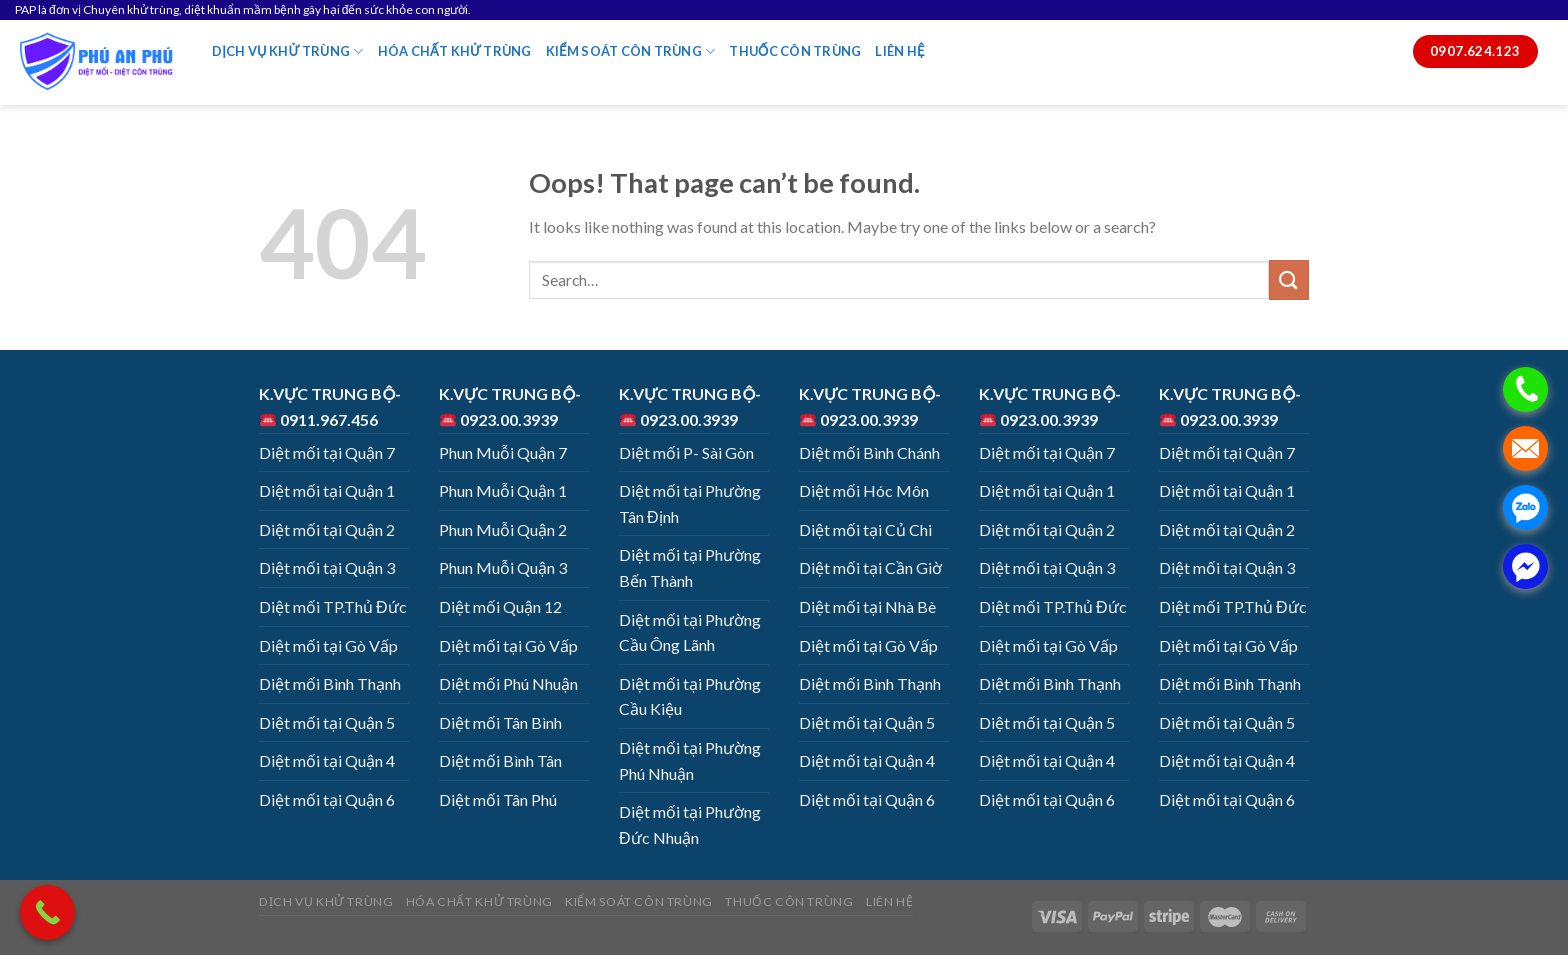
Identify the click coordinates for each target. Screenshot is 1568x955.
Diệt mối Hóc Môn (864, 490)
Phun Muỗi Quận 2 (503, 529)
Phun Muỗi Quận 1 (503, 490)
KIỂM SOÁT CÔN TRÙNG (631, 51)
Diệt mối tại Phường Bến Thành (690, 567)
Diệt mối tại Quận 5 (327, 722)
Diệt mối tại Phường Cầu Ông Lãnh (690, 632)
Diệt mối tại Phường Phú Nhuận (690, 760)
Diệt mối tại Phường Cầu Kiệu (690, 696)
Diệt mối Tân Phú (498, 799)
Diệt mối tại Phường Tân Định (690, 503)
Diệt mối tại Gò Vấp (328, 645)
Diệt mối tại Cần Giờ (870, 567)
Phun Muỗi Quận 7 (503, 452)
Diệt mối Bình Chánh (869, 452)
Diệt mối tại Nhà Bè (867, 606)
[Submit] (1289, 279)
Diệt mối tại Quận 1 (327, 490)
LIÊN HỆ (899, 51)
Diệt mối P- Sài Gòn (686, 452)
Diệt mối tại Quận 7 (327, 452)
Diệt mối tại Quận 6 (327, 799)
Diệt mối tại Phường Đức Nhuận (690, 824)
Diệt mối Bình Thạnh (330, 683)
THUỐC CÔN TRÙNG (795, 51)
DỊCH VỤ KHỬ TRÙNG (288, 51)
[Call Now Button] (47, 912)
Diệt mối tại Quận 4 (327, 760)
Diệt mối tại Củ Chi (865, 529)
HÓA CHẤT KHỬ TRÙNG (455, 51)
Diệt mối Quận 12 (500, 606)
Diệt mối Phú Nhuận (508, 683)
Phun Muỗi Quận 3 (503, 567)
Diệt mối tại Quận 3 (327, 567)
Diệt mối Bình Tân (500, 760)
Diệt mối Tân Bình (500, 722)
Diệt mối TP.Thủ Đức (333, 606)
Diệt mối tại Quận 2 (327, 529)
